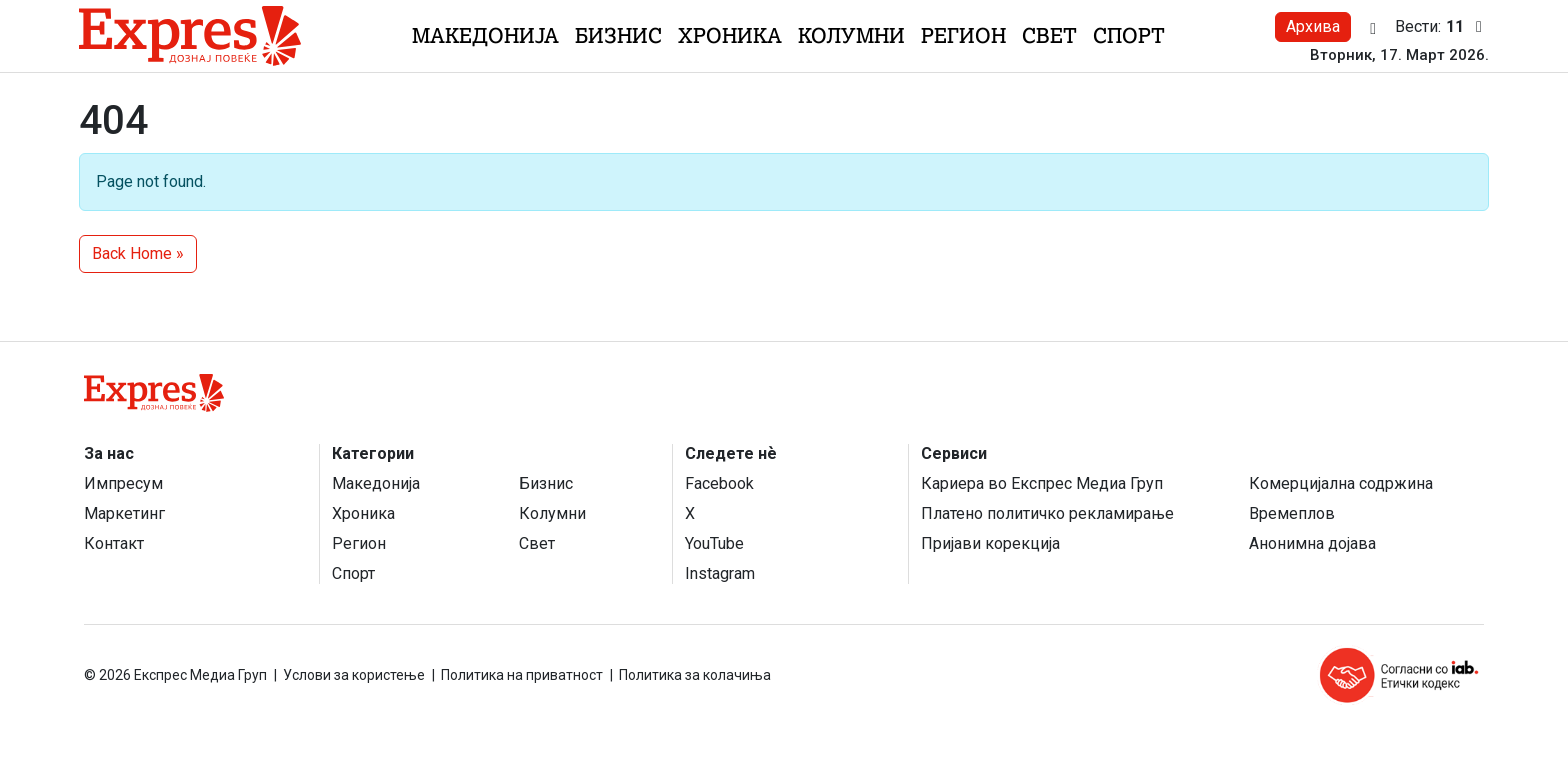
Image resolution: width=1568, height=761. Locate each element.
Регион (963, 35)
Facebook (719, 483)
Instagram (720, 573)
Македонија (485, 35)
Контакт (114, 543)
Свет (1049, 35)
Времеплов (1292, 513)
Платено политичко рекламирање (1047, 513)
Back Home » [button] (138, 253)
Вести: (1442, 27)
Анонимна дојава (1312, 543)
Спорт (1129, 35)
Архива (1313, 26)
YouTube (714, 543)
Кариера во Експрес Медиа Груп (1042, 483)
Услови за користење (354, 675)
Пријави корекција (990, 543)
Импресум (123, 483)
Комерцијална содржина (1341, 483)
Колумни (851, 35)
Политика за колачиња (695, 675)
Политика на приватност (522, 675)
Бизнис (618, 35)
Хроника (730, 35)
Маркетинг (124, 513)
